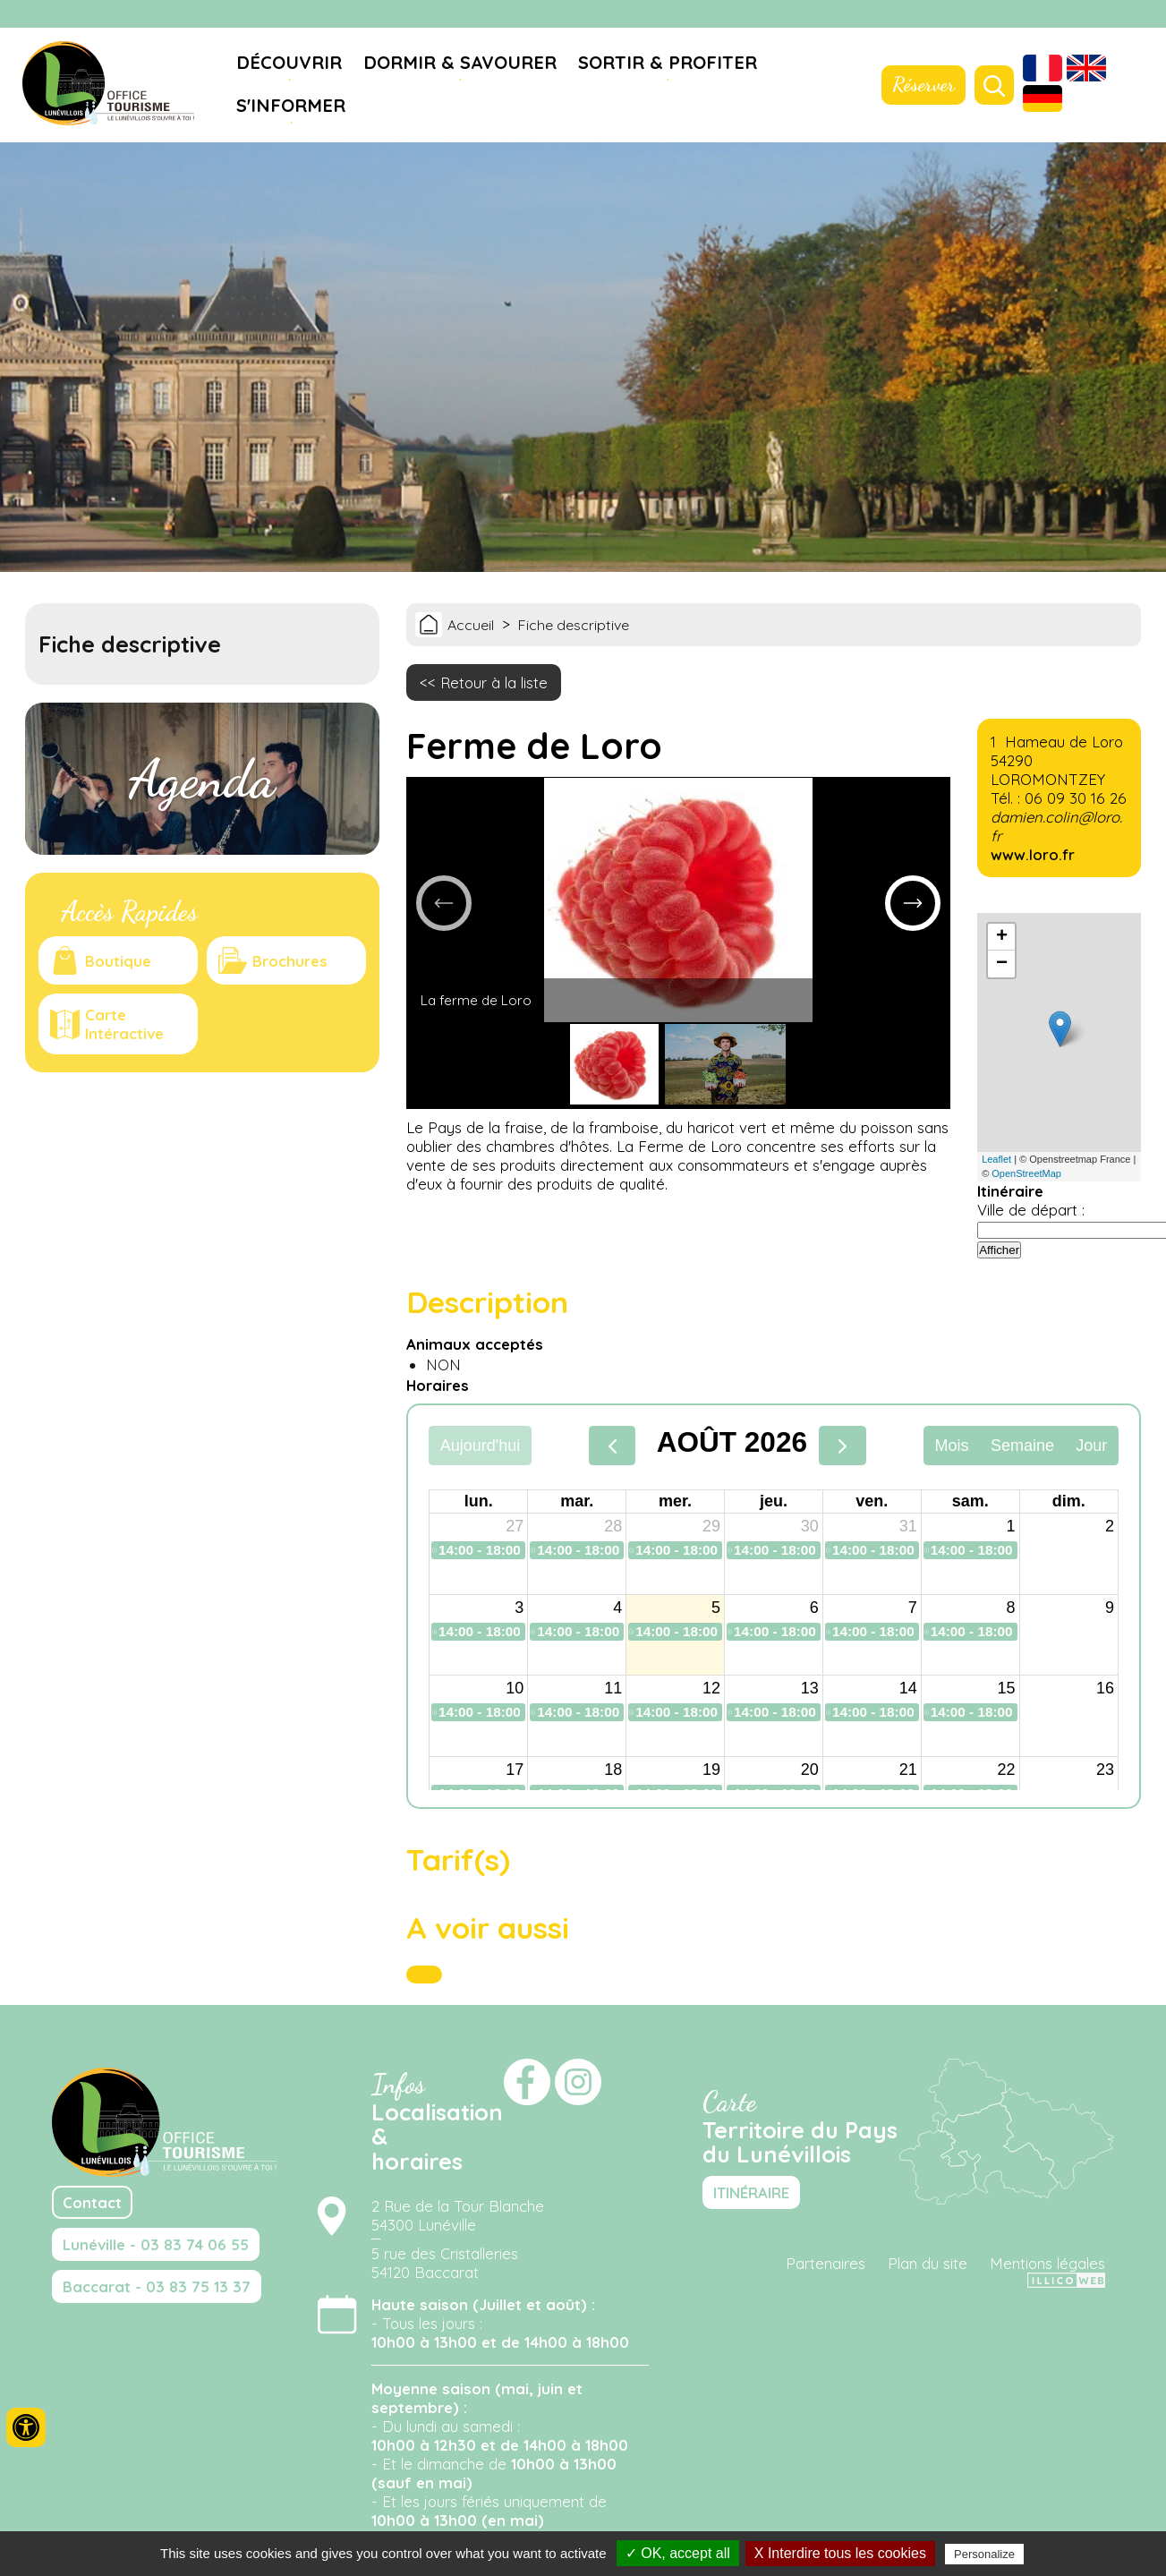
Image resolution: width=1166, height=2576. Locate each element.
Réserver (923, 84)
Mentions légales (1047, 2263)
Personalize (984, 2554)
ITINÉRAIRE (751, 2192)
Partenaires (825, 2263)
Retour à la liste (494, 682)
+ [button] (1002, 937)
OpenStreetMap (1026, 1173)
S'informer (290, 105)
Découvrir (289, 62)
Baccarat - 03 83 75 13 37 (157, 2286)
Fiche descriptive (573, 625)
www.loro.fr (1033, 854)
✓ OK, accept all (678, 2553)
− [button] (1002, 964)
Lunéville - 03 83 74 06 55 (156, 2244)
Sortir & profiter (667, 62)
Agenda (202, 778)
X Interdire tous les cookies (840, 2553)
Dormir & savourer (460, 62)
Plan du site (927, 2263)
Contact (92, 2202)
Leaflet (996, 1159)
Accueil (470, 625)
